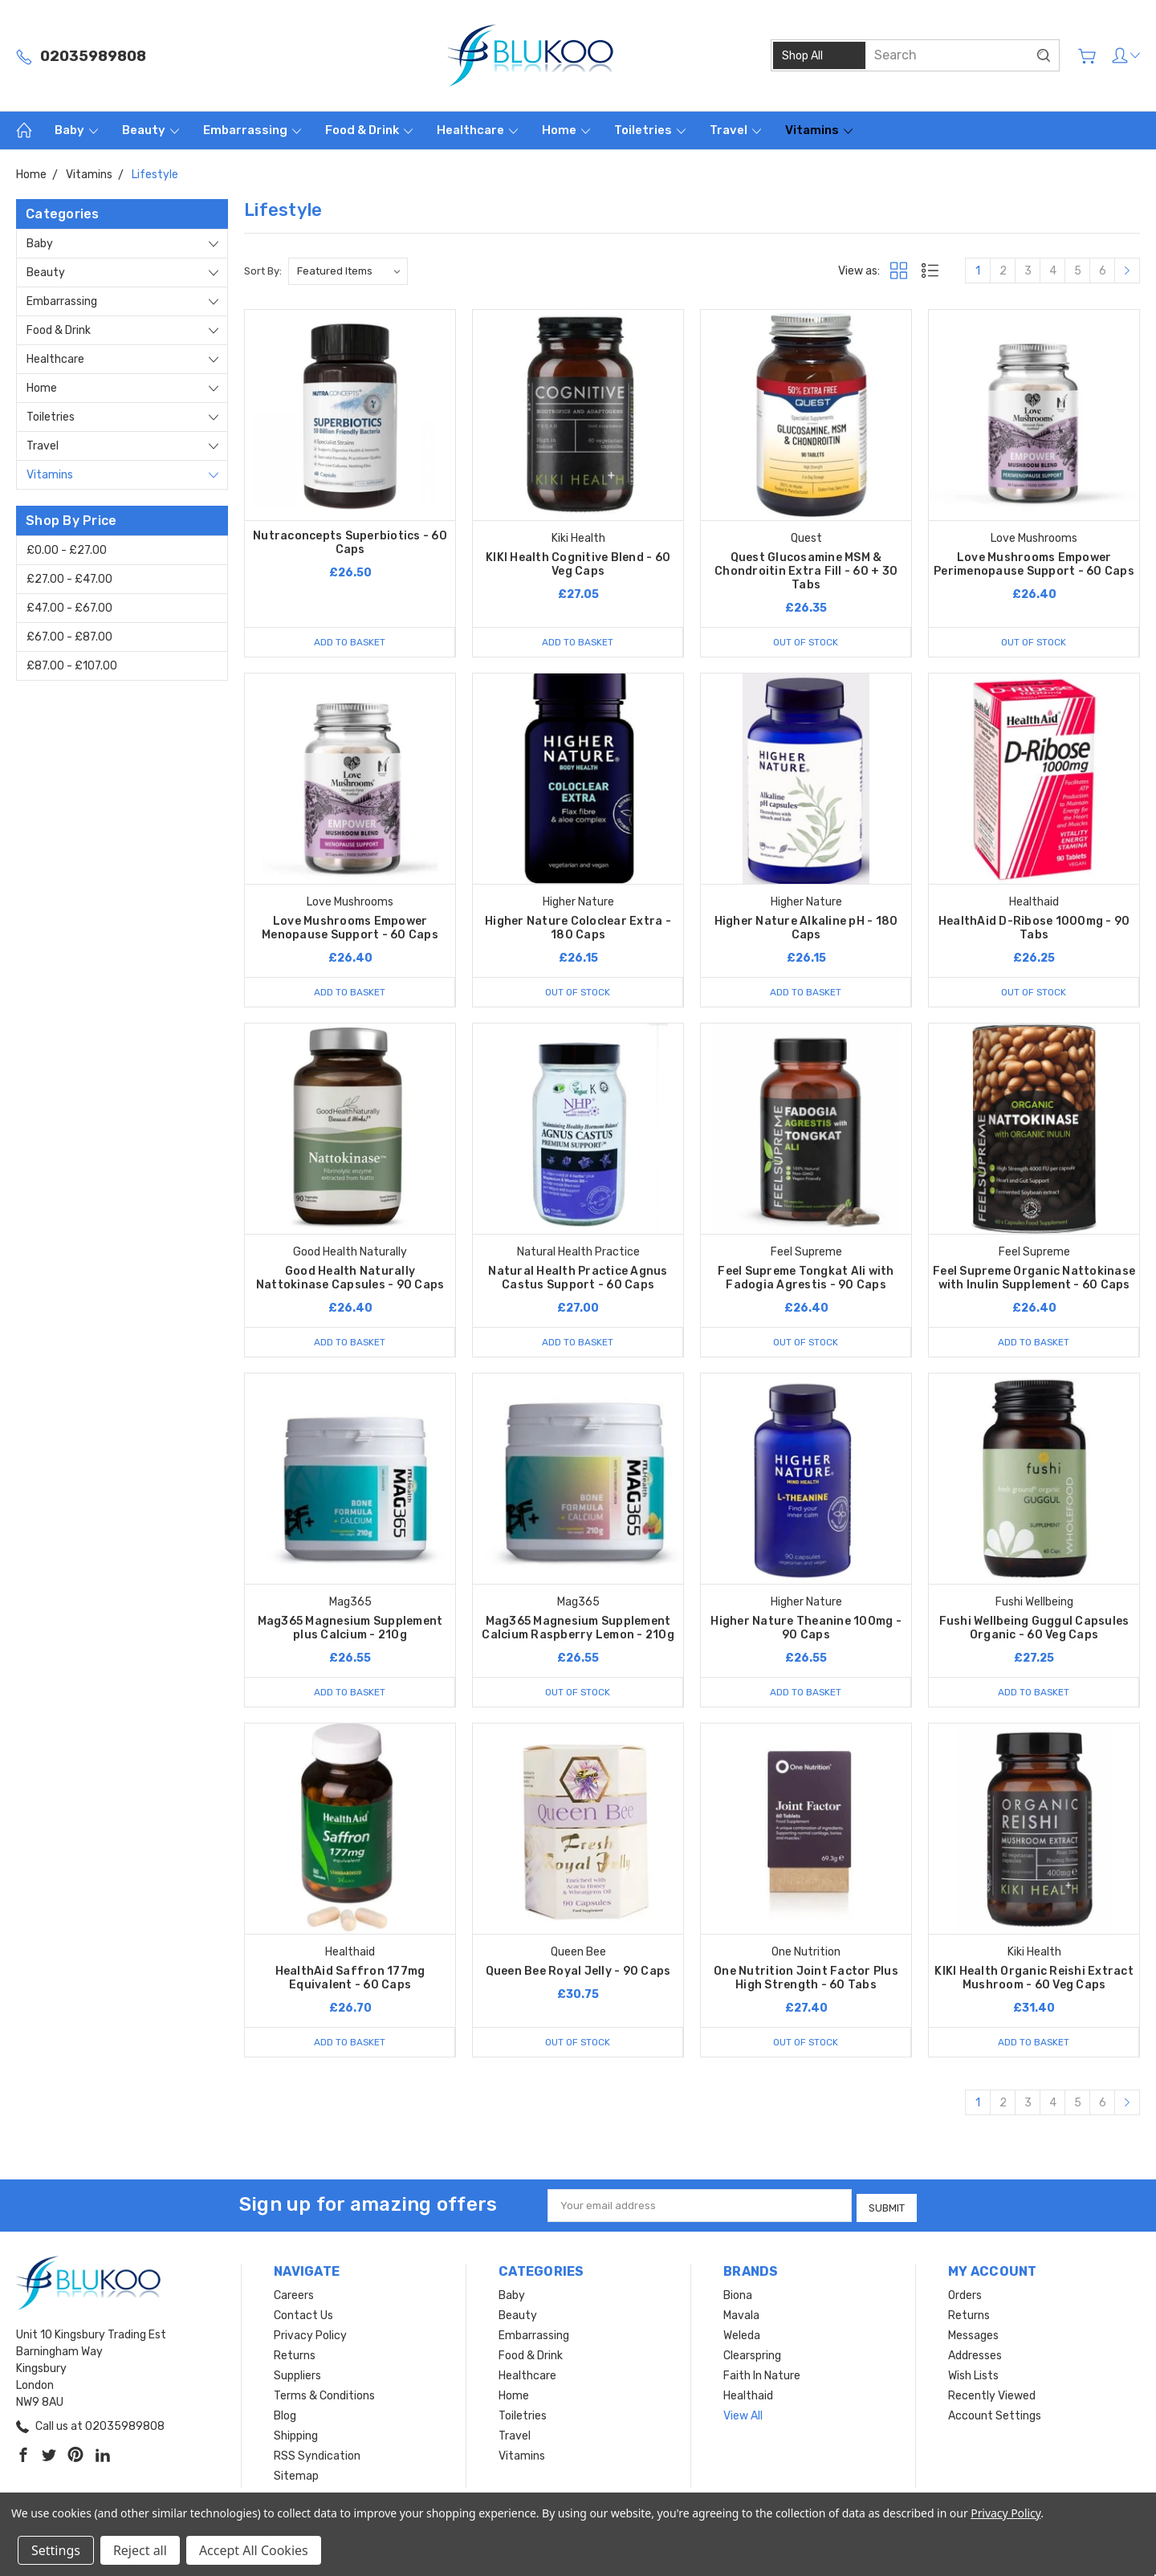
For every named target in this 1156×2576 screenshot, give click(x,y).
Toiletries (650, 130)
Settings (55, 2550)
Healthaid (748, 2396)
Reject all (140, 2550)
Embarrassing (252, 130)
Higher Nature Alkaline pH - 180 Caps (806, 928)
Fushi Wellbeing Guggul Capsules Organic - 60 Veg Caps (1034, 1630)
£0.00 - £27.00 (66, 550)
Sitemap (296, 2477)
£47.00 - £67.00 (69, 608)
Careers (294, 2296)
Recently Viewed (992, 2396)
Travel (735, 130)
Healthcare (477, 130)
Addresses (975, 2356)
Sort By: (263, 271)
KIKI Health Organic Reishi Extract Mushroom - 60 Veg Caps (1034, 1981)
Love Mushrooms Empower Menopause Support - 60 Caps (350, 928)
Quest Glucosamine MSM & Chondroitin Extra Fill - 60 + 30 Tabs (806, 571)
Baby (76, 130)
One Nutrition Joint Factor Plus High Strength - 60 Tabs (806, 1981)
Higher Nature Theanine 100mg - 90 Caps (806, 1630)
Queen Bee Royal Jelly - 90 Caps (578, 1974)
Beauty (150, 130)
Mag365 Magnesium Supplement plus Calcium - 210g (350, 1630)
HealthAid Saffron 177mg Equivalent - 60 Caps (350, 1981)
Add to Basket (350, 642)
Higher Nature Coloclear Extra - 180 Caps (578, 928)
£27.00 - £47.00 (69, 579)
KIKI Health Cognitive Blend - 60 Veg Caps (578, 564)
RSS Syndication (317, 2457)
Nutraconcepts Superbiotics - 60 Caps (350, 542)
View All (743, 2416)
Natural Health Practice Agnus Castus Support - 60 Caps (577, 1279)
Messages (973, 2336)
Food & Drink (369, 130)
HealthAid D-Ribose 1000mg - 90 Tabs (1034, 928)
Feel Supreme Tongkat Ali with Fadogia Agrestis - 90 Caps (805, 1279)
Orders (965, 2296)
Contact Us (303, 2316)
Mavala (741, 2316)
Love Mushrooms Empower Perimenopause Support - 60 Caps (1034, 564)
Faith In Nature (761, 2376)
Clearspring (752, 2356)
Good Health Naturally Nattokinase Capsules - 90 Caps (350, 1279)
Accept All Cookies (253, 2550)
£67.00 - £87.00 (69, 637)
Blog (285, 2416)
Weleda (741, 2336)
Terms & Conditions (324, 2396)
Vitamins (819, 130)
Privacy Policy (310, 2336)
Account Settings (994, 2416)
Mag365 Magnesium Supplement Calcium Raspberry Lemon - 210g (578, 1630)
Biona (737, 2296)
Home (566, 130)
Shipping (296, 2437)
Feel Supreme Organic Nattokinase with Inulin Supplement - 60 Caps (1034, 1279)
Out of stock (806, 642)
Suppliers (297, 2376)
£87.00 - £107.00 (71, 666)
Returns (294, 2356)
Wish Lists (973, 2376)
